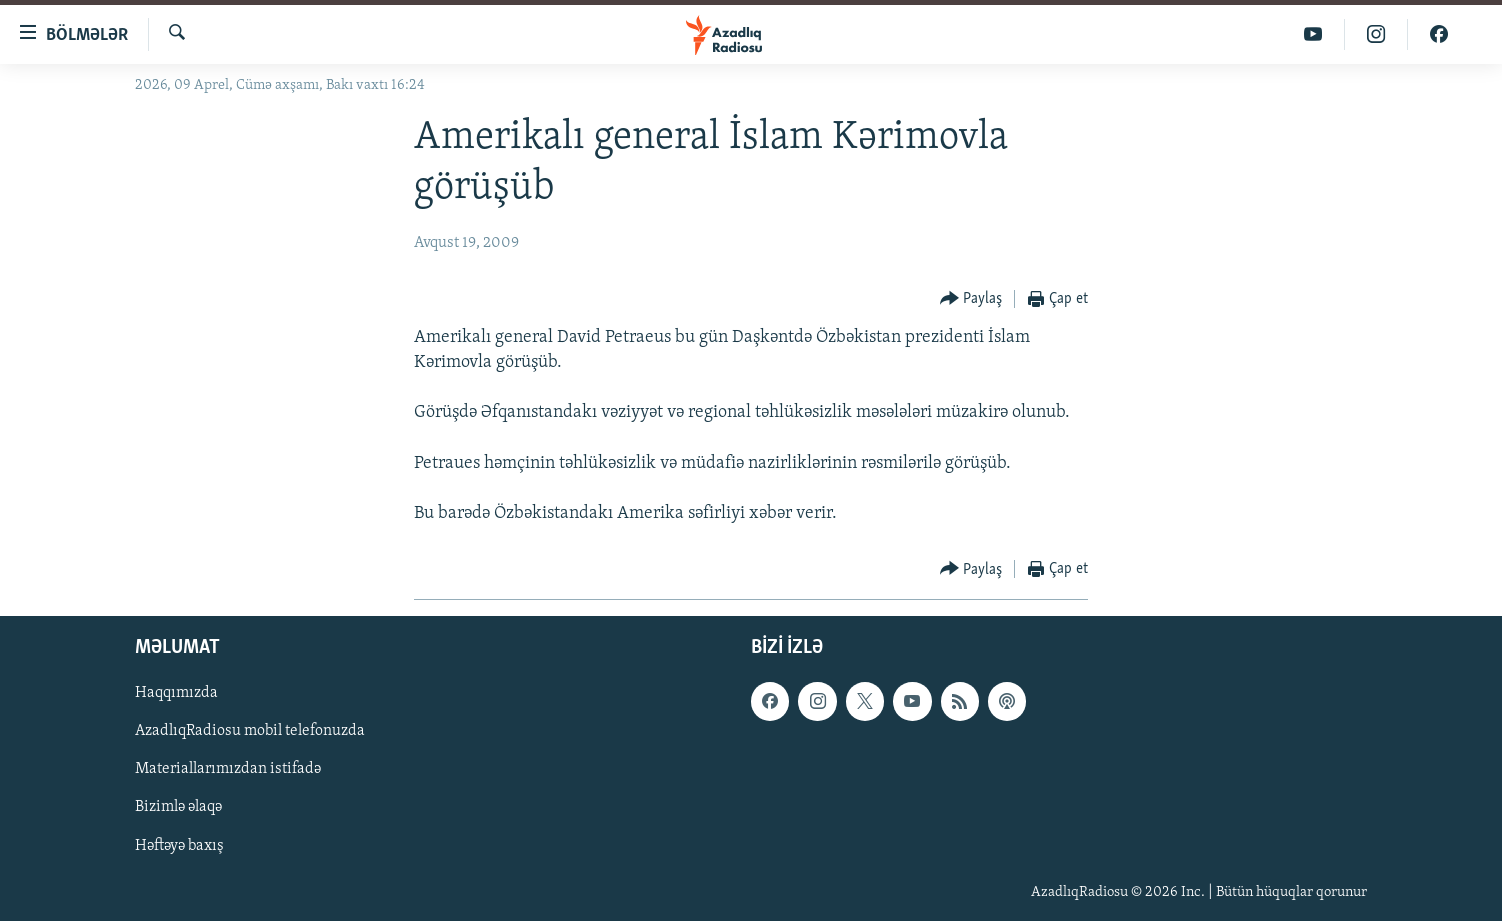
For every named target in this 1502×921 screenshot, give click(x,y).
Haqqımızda (176, 694)
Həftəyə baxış (179, 846)
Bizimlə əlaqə (178, 808)
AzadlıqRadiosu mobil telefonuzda (250, 732)
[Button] (971, 299)
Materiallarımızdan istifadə (228, 770)
